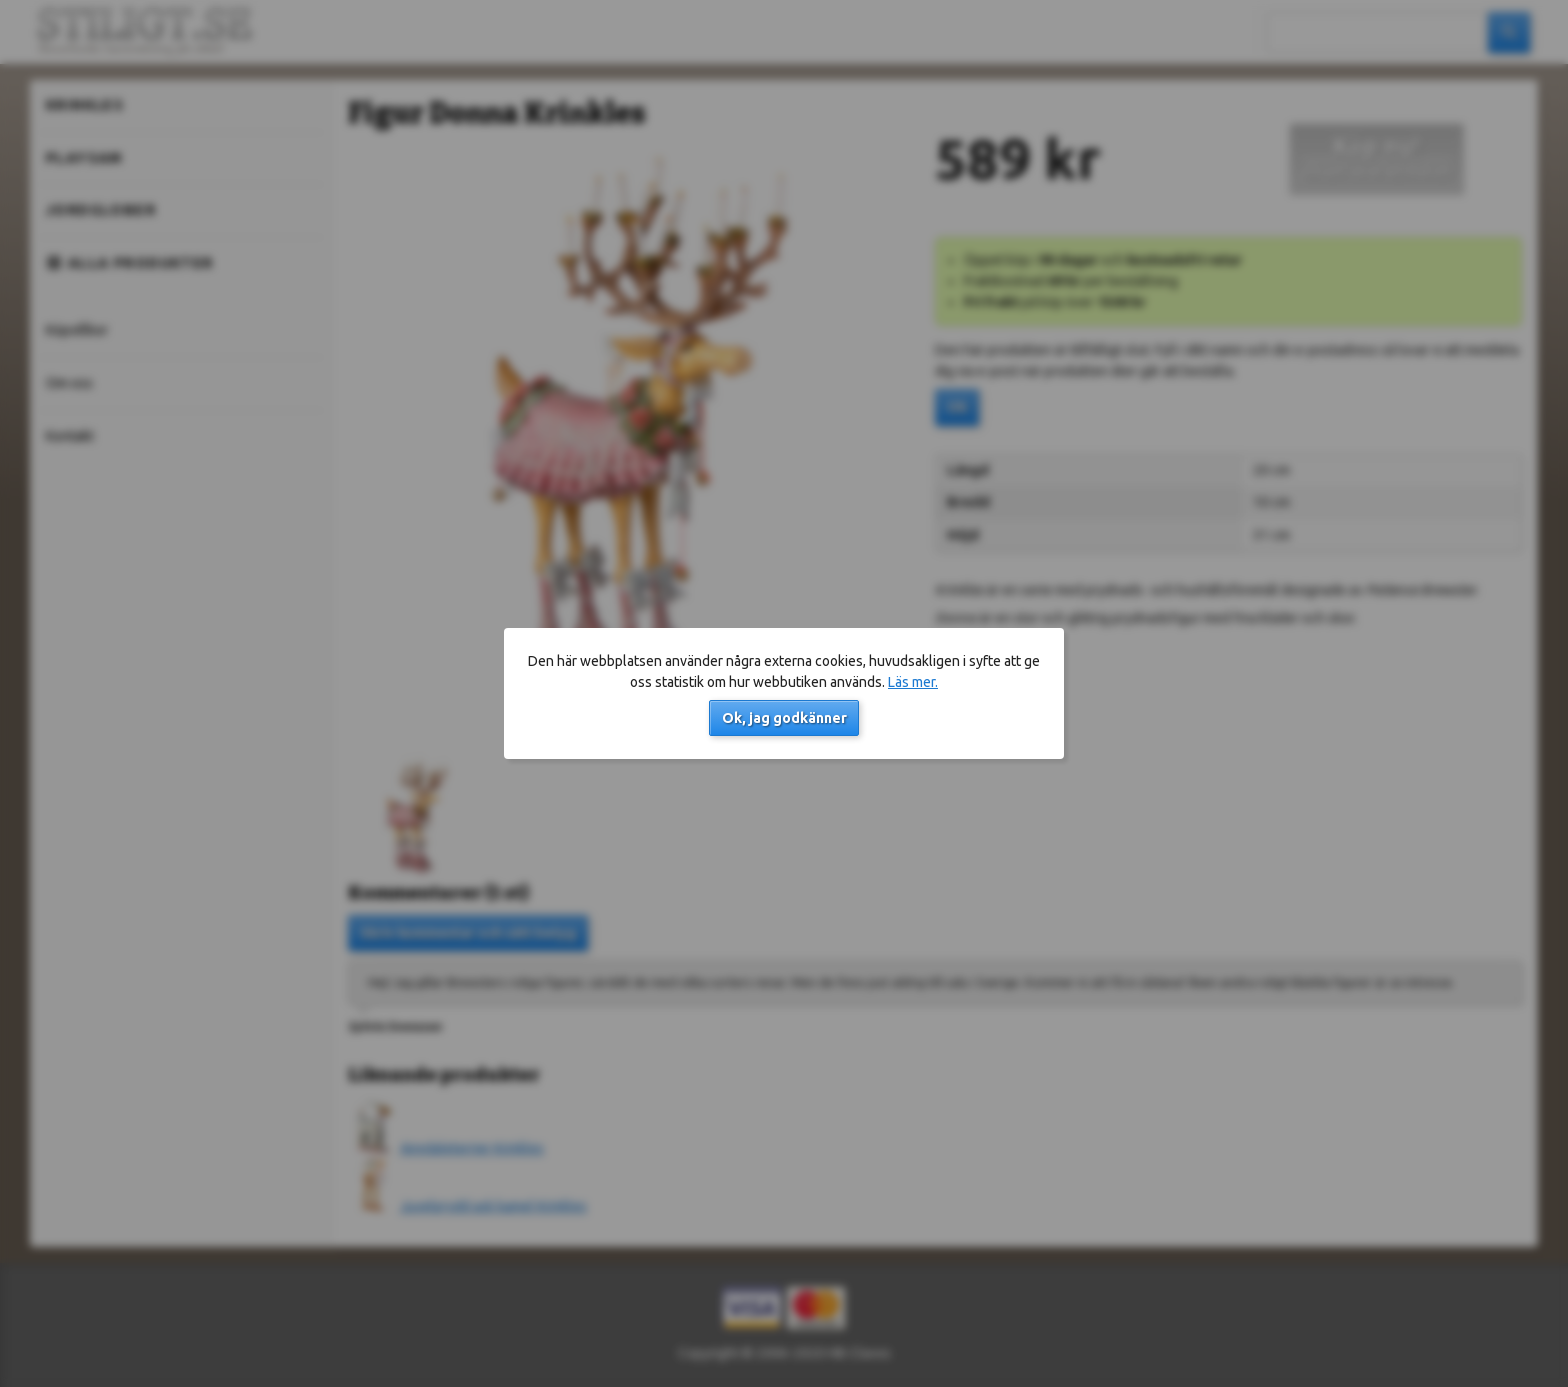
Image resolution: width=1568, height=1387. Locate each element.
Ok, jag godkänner (784, 718)
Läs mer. (913, 682)
